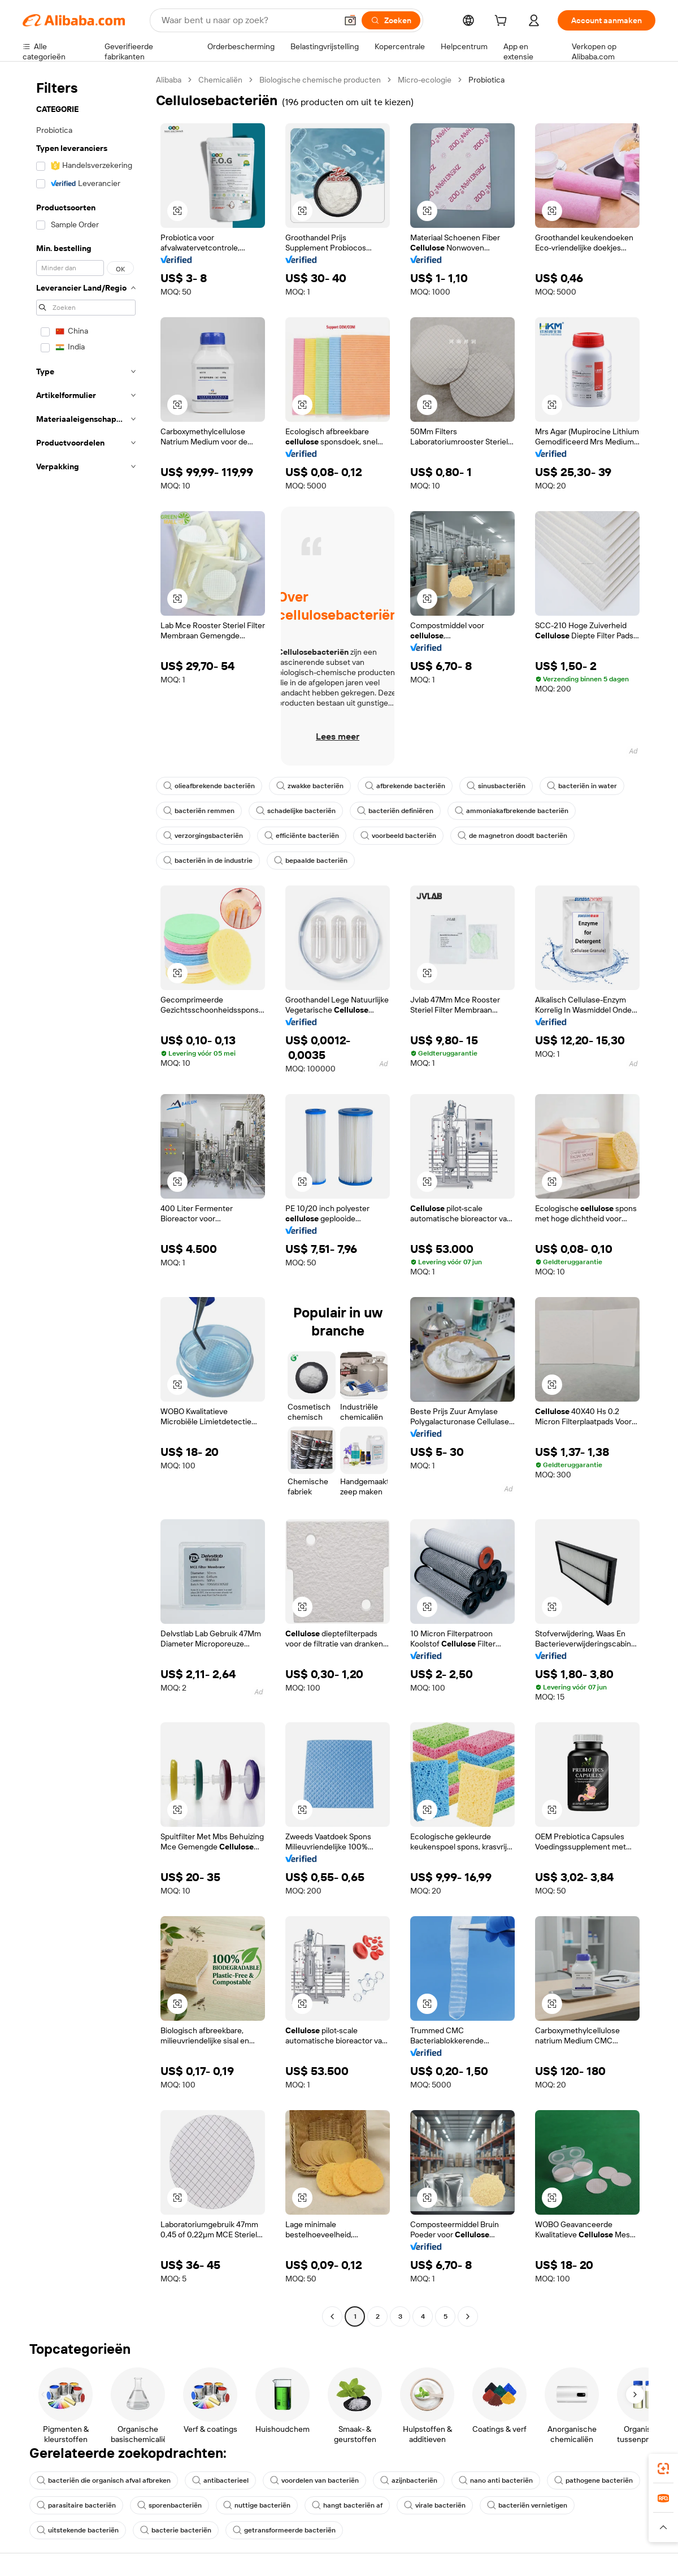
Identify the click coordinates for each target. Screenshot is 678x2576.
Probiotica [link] (486, 79)
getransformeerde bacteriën (284, 2530)
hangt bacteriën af (347, 2505)
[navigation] (85, 1199)
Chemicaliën (220, 79)
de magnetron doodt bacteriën (512, 835)
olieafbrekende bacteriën (209, 785)
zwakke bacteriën (310, 785)
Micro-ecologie (424, 79)
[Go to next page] (468, 2316)
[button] (350, 20)
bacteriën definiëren (395, 810)
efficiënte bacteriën (301, 835)
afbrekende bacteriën (405, 785)
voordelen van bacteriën (314, 2480)
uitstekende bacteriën (78, 2530)
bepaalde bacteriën (310, 860)
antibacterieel (220, 2480)
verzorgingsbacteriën (203, 835)
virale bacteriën (435, 2505)
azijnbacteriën (408, 2480)
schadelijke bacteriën (296, 810)
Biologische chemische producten (320, 79)
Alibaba (168, 79)
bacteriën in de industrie (208, 860)
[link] (663, 2468)
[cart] (502, 22)
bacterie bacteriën (175, 2530)
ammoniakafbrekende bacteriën (511, 810)
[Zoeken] (391, 20)
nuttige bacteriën (256, 2505)
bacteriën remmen (198, 810)
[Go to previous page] (332, 2316)
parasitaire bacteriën (76, 2505)
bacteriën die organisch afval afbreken (104, 2480)
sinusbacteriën (496, 785)
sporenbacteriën (169, 2505)
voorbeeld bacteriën (398, 835)
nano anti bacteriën (496, 2480)
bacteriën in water (582, 785)
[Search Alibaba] (248, 20)
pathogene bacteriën (593, 2480)
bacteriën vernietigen (527, 2505)
